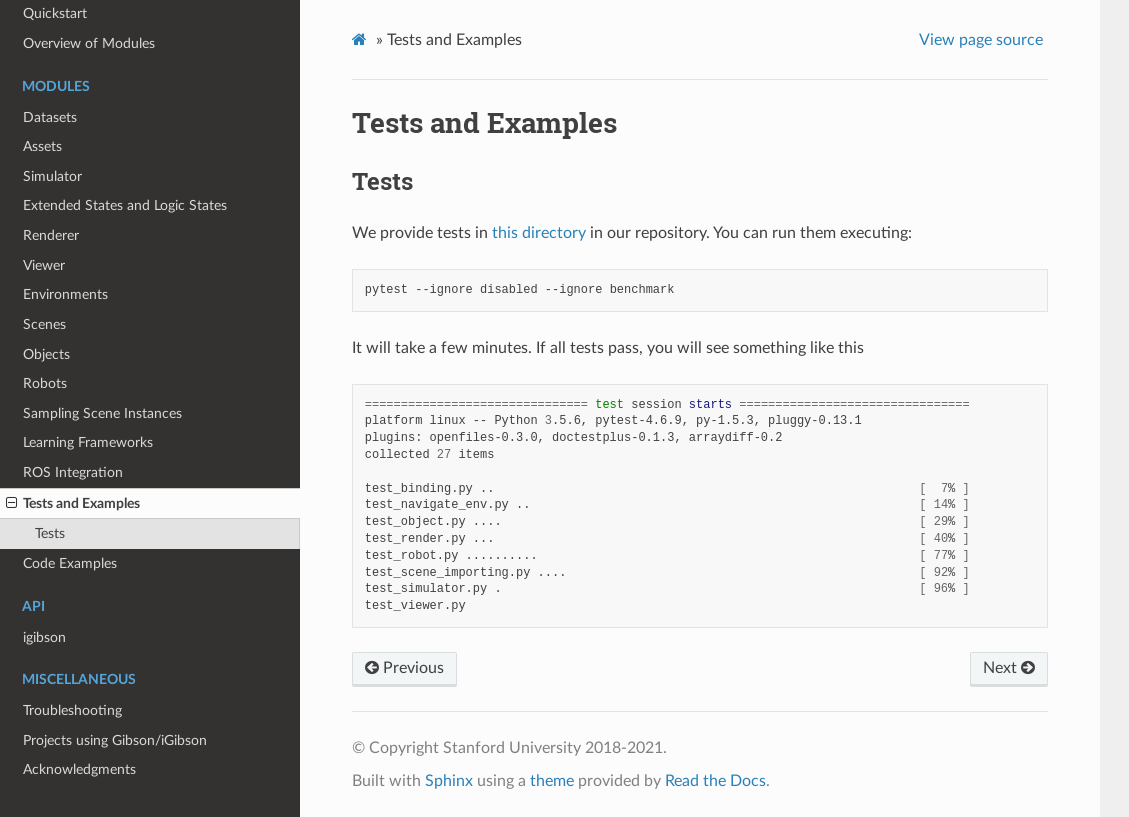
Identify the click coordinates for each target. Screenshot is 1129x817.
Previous (404, 668)
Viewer (44, 265)
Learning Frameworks (88, 442)
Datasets (50, 117)
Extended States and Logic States (125, 205)
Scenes (44, 324)
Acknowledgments (79, 769)
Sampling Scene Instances (102, 413)
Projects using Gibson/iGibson (115, 740)
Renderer (51, 235)
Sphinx (449, 781)
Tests (50, 533)
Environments (65, 294)
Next (1009, 668)
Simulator (52, 176)
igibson (44, 637)
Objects (46, 354)
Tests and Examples (73, 504)
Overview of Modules (89, 43)
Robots (45, 383)
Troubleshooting (72, 710)
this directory (539, 233)
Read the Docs (715, 781)
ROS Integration (73, 472)
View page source (981, 40)
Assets (42, 146)
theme (552, 781)
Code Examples (70, 563)
